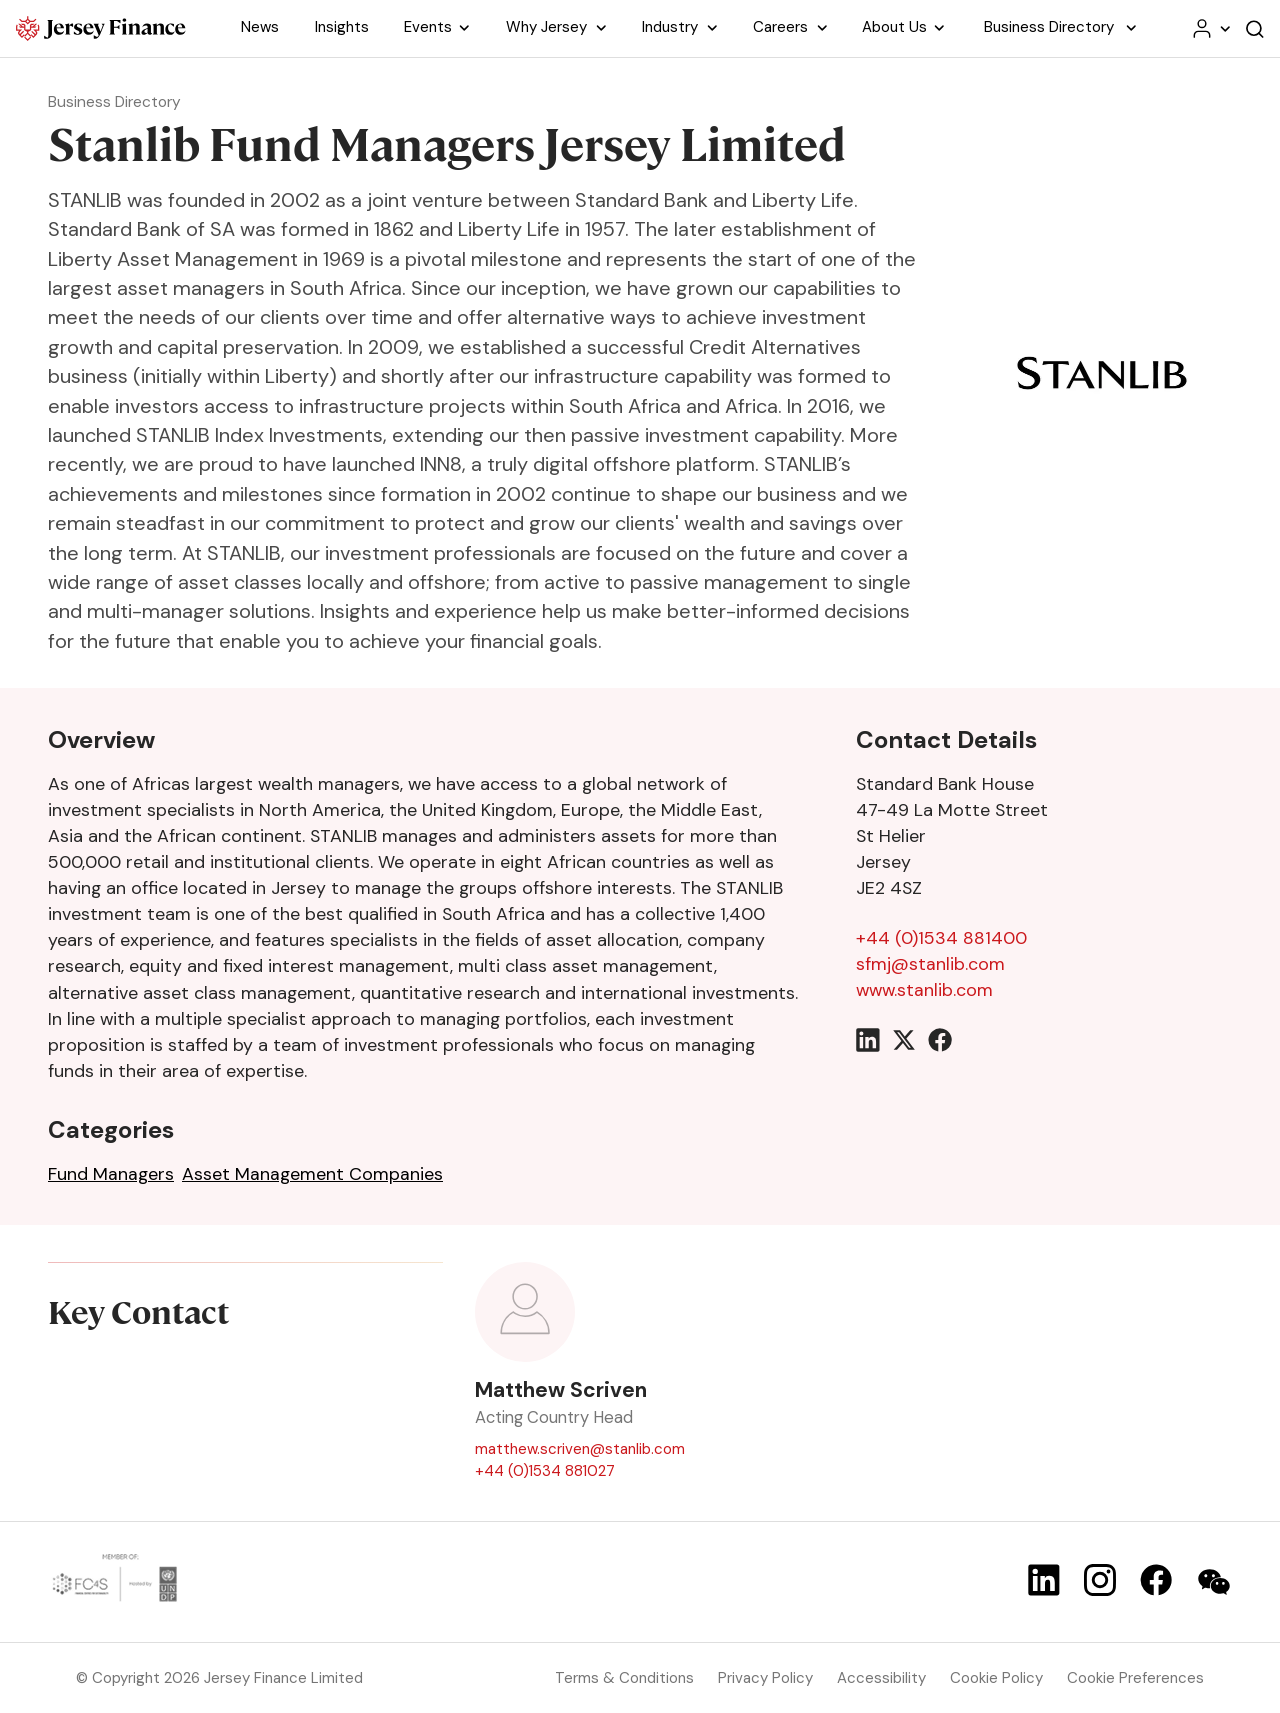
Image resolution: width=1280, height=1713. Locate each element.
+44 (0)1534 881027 (545, 1472)
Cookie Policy (996, 1678)
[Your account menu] (1210, 28)
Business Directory (119, 101)
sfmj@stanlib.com (930, 964)
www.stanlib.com (924, 990)
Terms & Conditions (624, 1678)
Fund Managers (111, 1174)
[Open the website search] (1255, 28)
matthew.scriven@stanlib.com (580, 1449)
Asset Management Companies (312, 1174)
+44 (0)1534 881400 (941, 938)
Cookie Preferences (1135, 1678)
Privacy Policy (765, 1678)
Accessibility (881, 1678)
